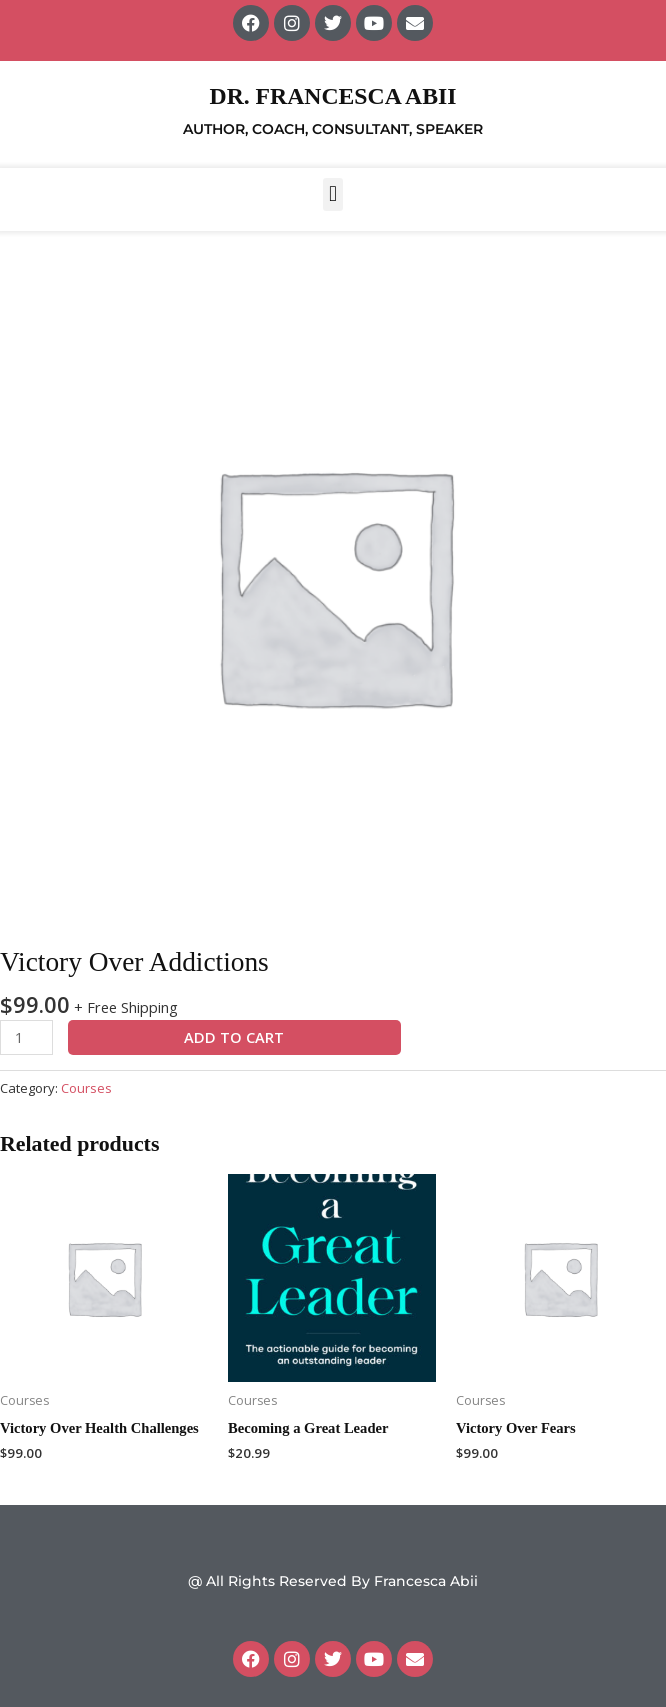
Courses (86, 1088)
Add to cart (234, 1037)
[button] (332, 194)
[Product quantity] (26, 1037)
